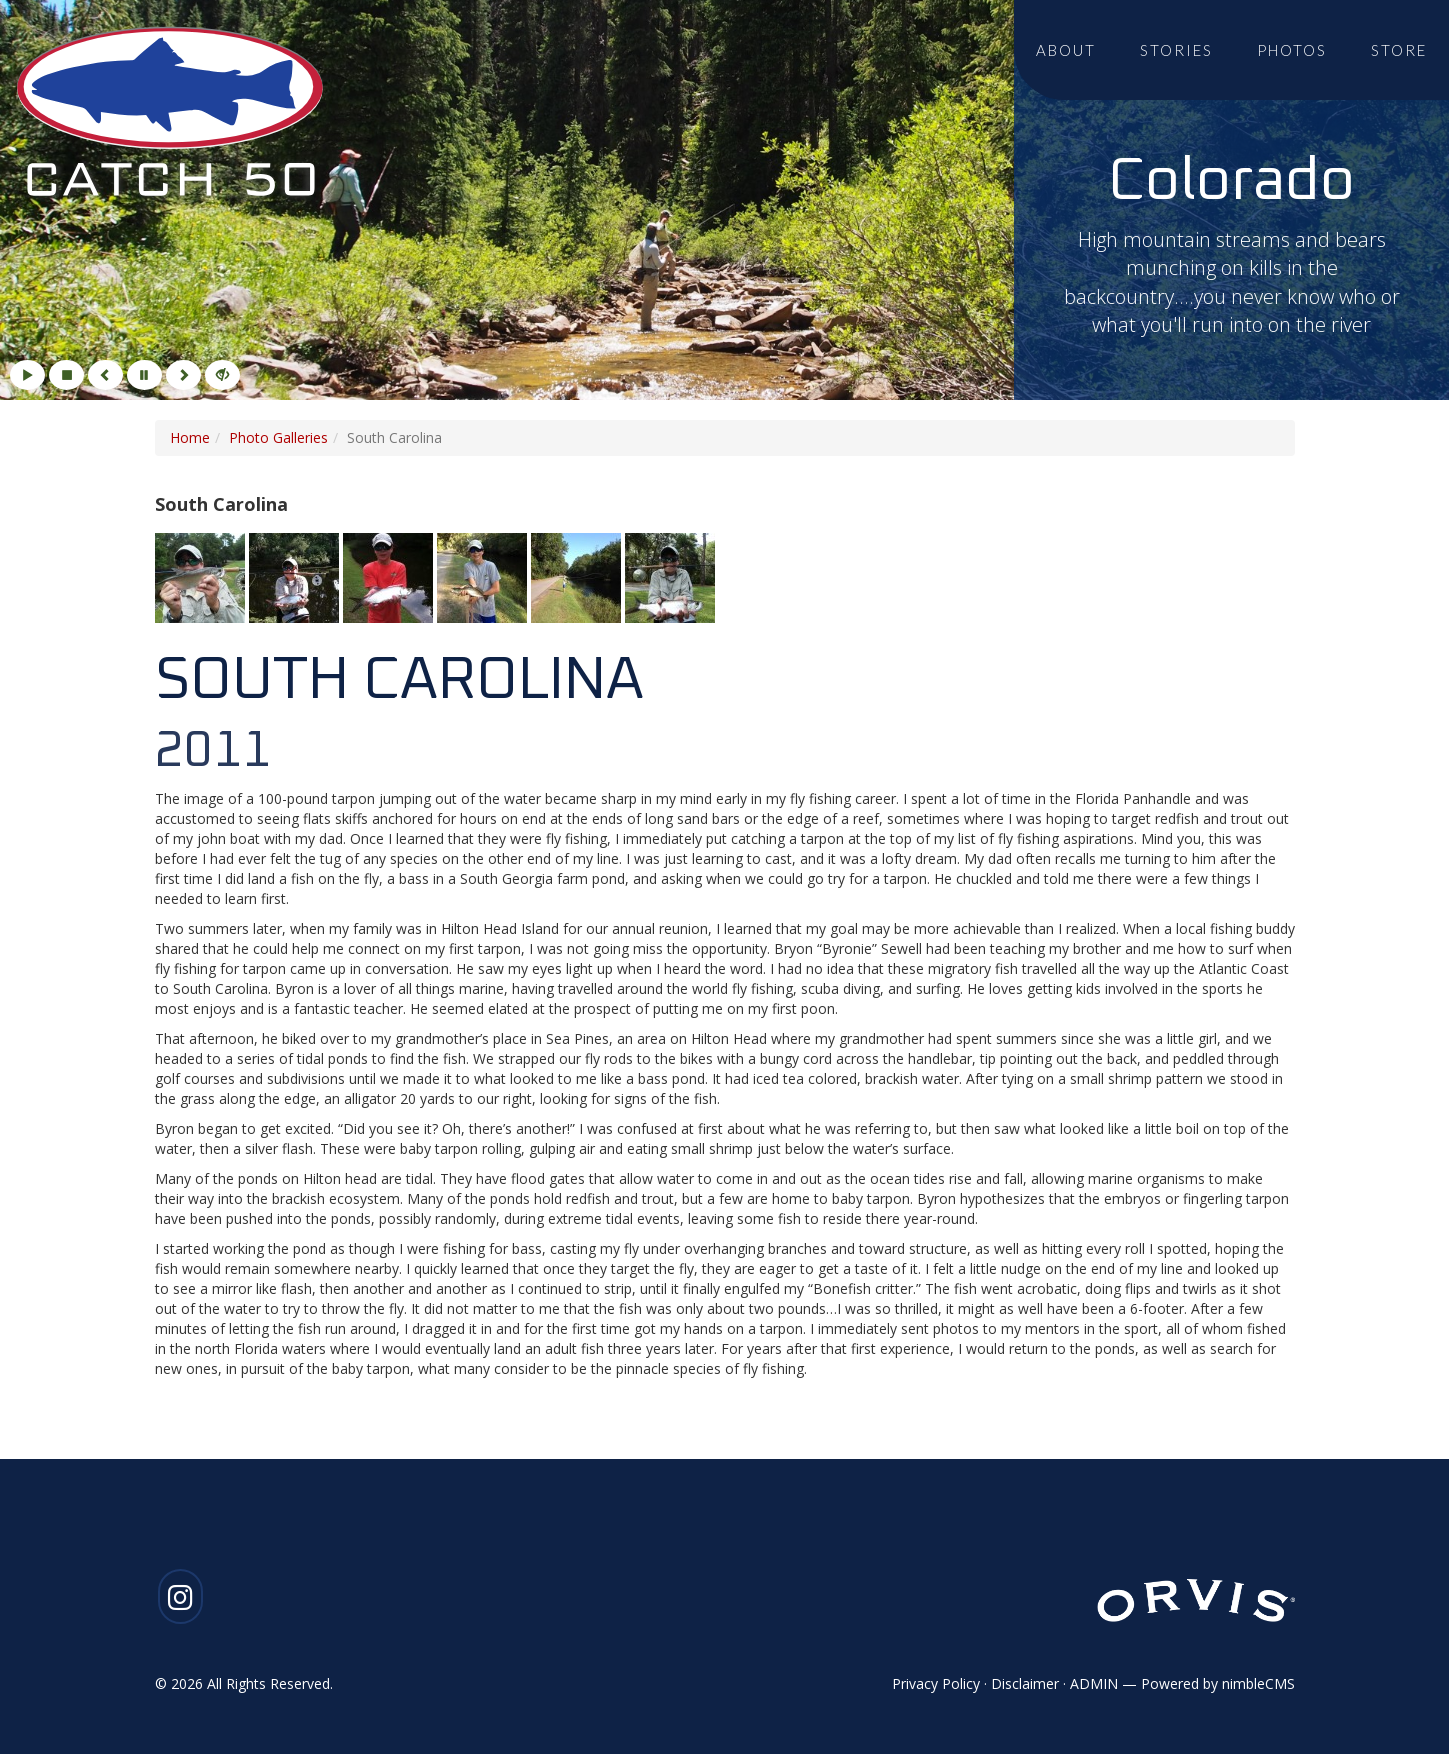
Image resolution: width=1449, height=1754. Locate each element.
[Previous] (105, 375)
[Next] (183, 375)
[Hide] (222, 375)
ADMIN (1094, 1683)
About (1066, 50)
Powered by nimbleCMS (1218, 1683)
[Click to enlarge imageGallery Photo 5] (578, 575)
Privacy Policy (936, 1683)
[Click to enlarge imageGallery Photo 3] (390, 575)
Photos (1292, 50)
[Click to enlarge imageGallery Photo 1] (202, 575)
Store (1399, 50)
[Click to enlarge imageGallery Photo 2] (296, 575)
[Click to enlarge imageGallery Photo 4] (484, 575)
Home (190, 437)
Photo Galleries (278, 437)
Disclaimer (1025, 1683)
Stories (1176, 50)
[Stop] (66, 375)
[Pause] (144, 375)
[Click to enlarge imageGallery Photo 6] (670, 575)
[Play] (27, 375)
